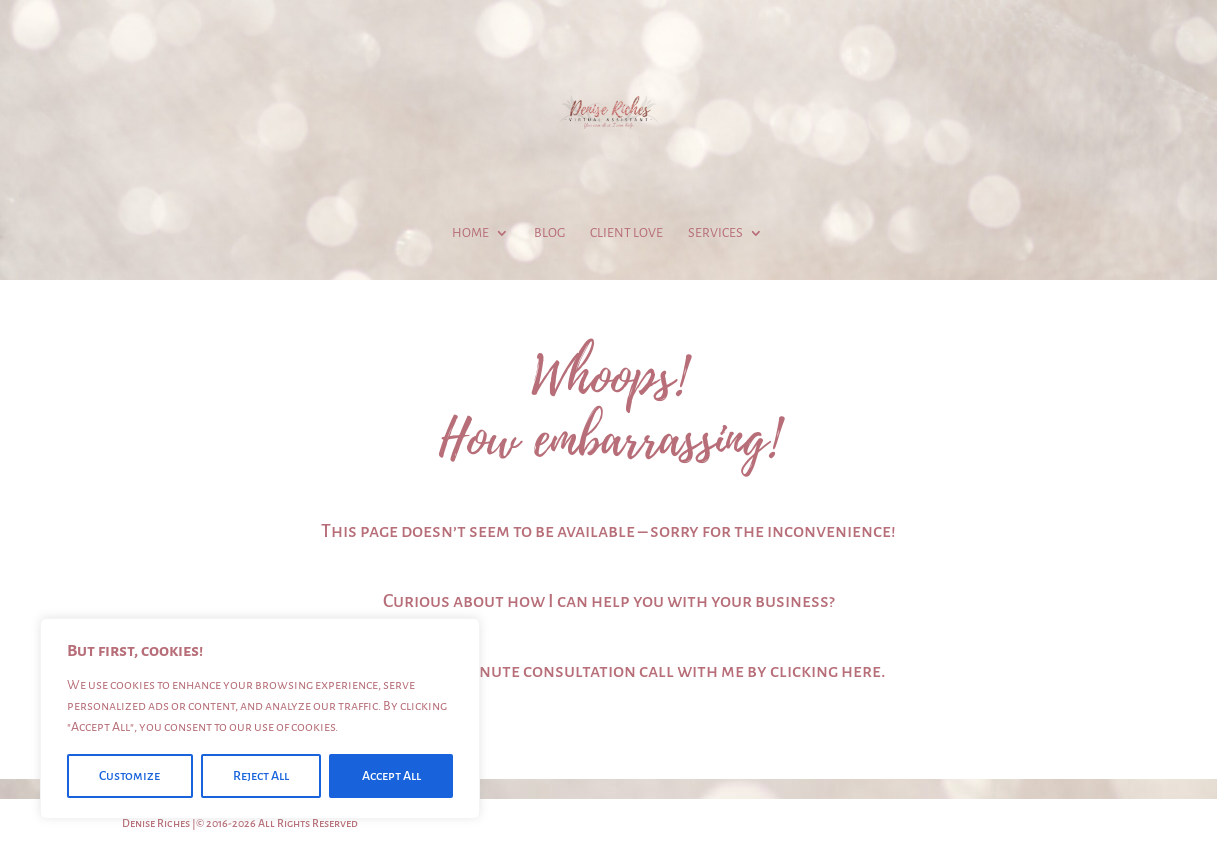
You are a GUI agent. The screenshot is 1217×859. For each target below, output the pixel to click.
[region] (260, 718)
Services (715, 233)
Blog (549, 233)
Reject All (261, 776)
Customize (129, 776)
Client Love (626, 233)
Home (470, 233)
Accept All (391, 776)
